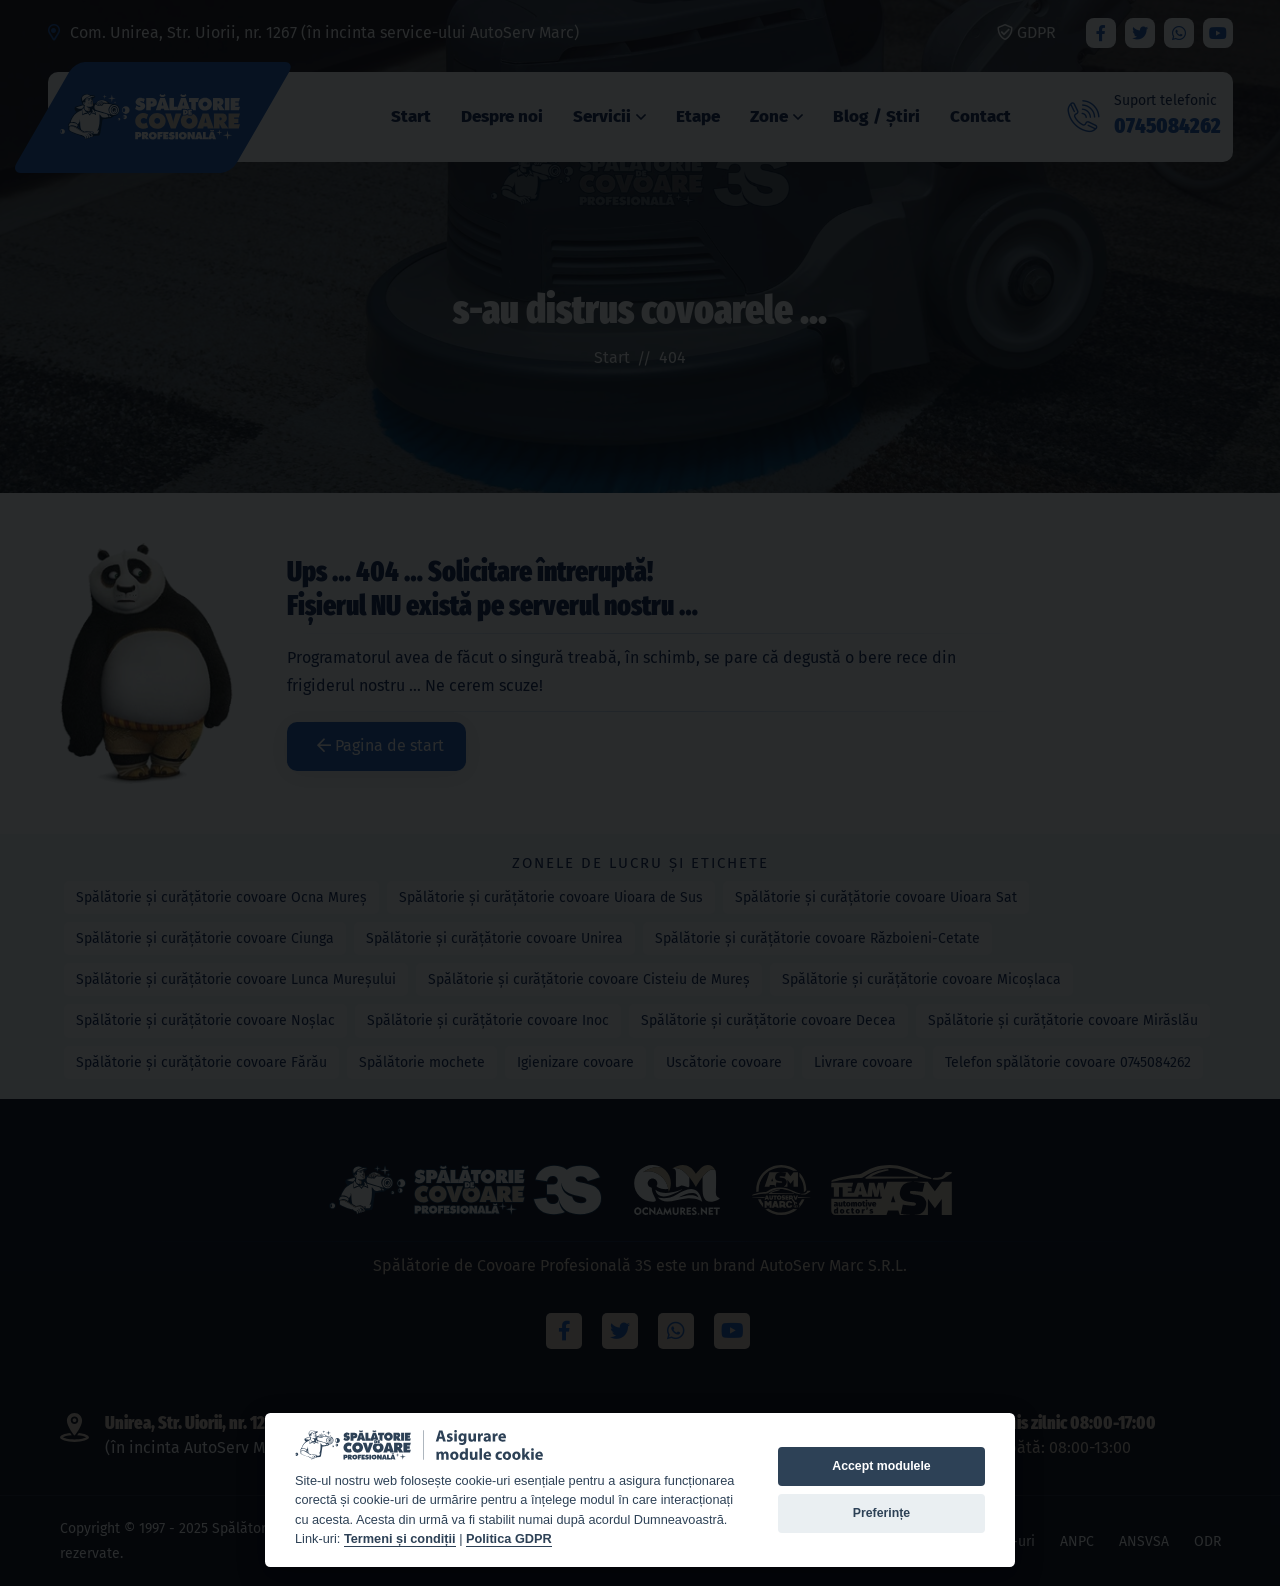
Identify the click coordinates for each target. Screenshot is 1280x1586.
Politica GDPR (509, 1538)
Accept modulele (881, 1466)
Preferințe (881, 1513)
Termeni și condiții (400, 1538)
